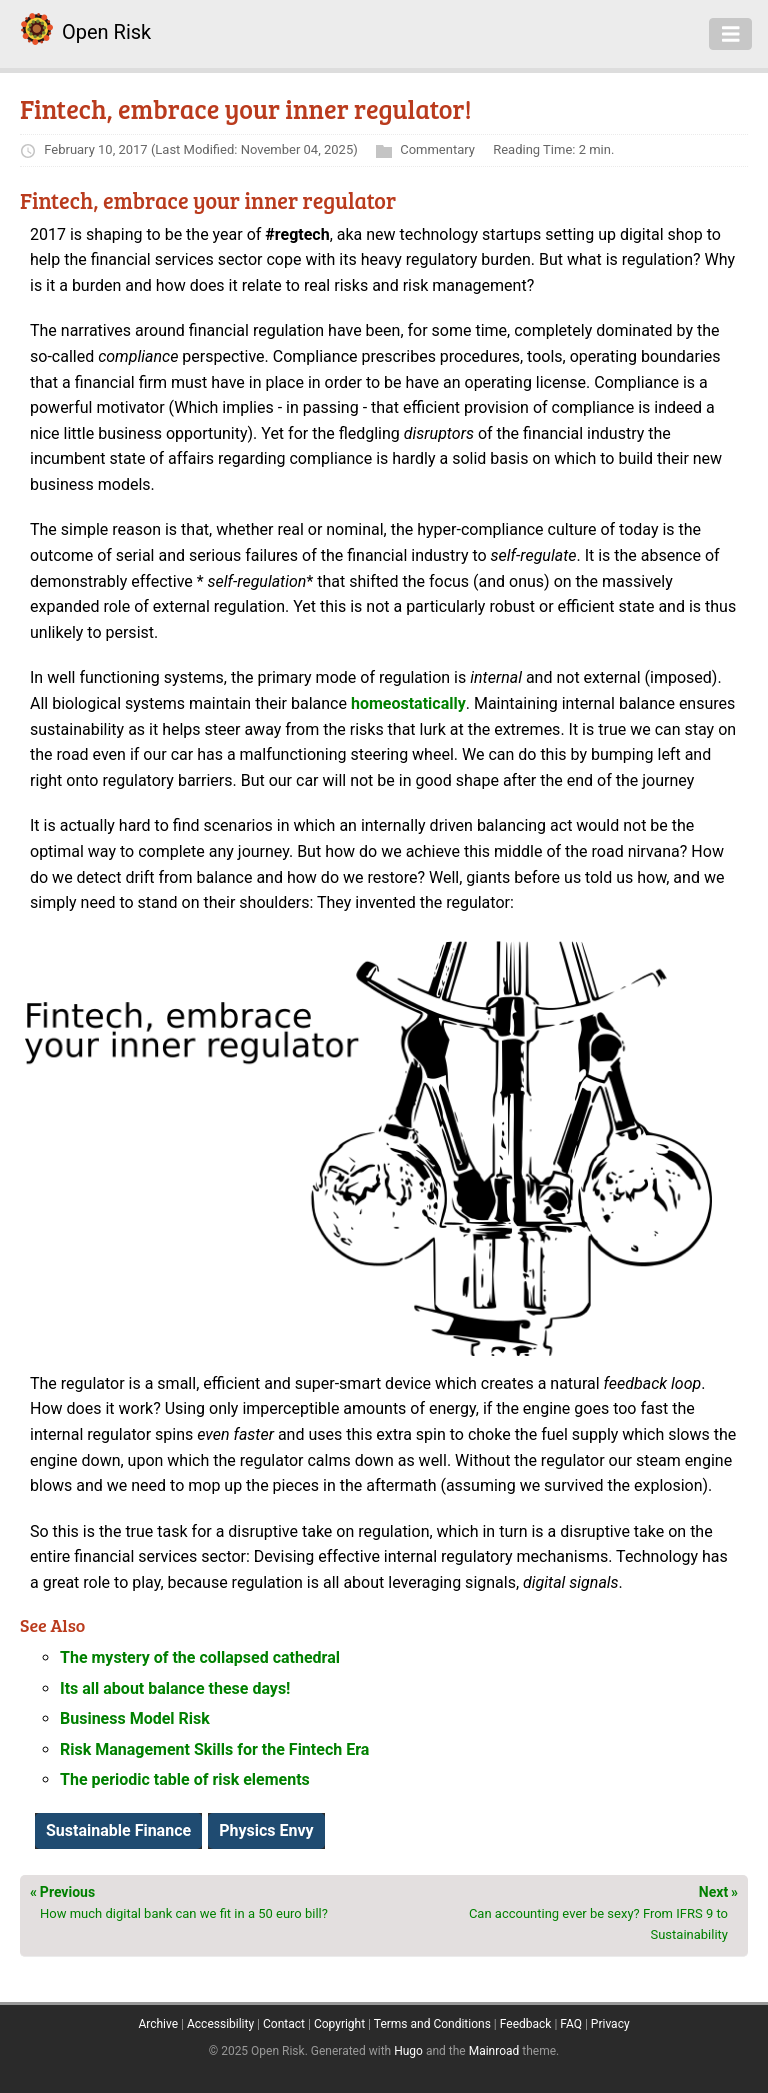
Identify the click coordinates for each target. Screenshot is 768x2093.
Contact (284, 2024)
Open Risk (106, 32)
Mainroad (494, 2051)
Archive (158, 2024)
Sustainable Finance (118, 1830)
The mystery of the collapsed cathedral (200, 1657)
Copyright (339, 2024)
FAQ (571, 2024)
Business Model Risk (135, 1718)
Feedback (526, 2024)
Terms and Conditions (432, 2024)
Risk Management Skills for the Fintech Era (214, 1749)
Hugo (408, 2051)
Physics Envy (266, 1830)
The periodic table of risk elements (185, 1779)
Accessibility (220, 2024)
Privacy (610, 2024)
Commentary (437, 149)
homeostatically (408, 703)
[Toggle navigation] (731, 34)
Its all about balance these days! (175, 1688)
